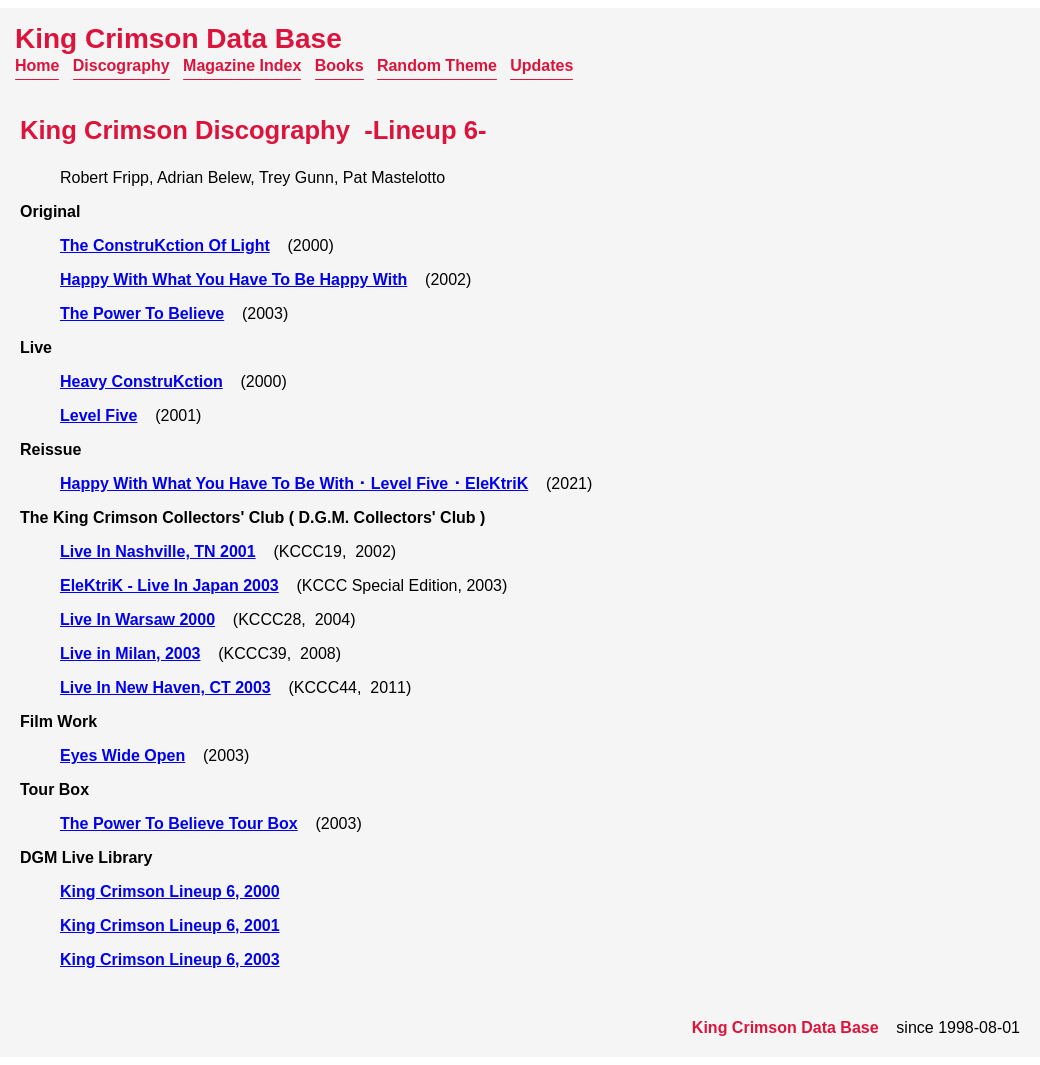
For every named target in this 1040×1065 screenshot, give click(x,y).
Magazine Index (242, 65)
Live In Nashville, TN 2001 (158, 551)
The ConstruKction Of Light (165, 245)
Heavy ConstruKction (141, 381)
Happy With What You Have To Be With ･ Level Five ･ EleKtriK (294, 483)
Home (37, 65)
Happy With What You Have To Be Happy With (233, 279)
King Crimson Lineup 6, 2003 (170, 959)
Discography (121, 65)
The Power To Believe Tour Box (179, 823)
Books (339, 65)
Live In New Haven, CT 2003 (165, 687)
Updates (541, 65)
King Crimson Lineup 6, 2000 (170, 891)
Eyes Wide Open (122, 755)
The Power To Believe (142, 313)
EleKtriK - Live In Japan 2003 (169, 585)
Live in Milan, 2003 (130, 653)
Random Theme (437, 65)
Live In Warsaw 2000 (137, 619)
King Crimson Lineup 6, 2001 (170, 925)
